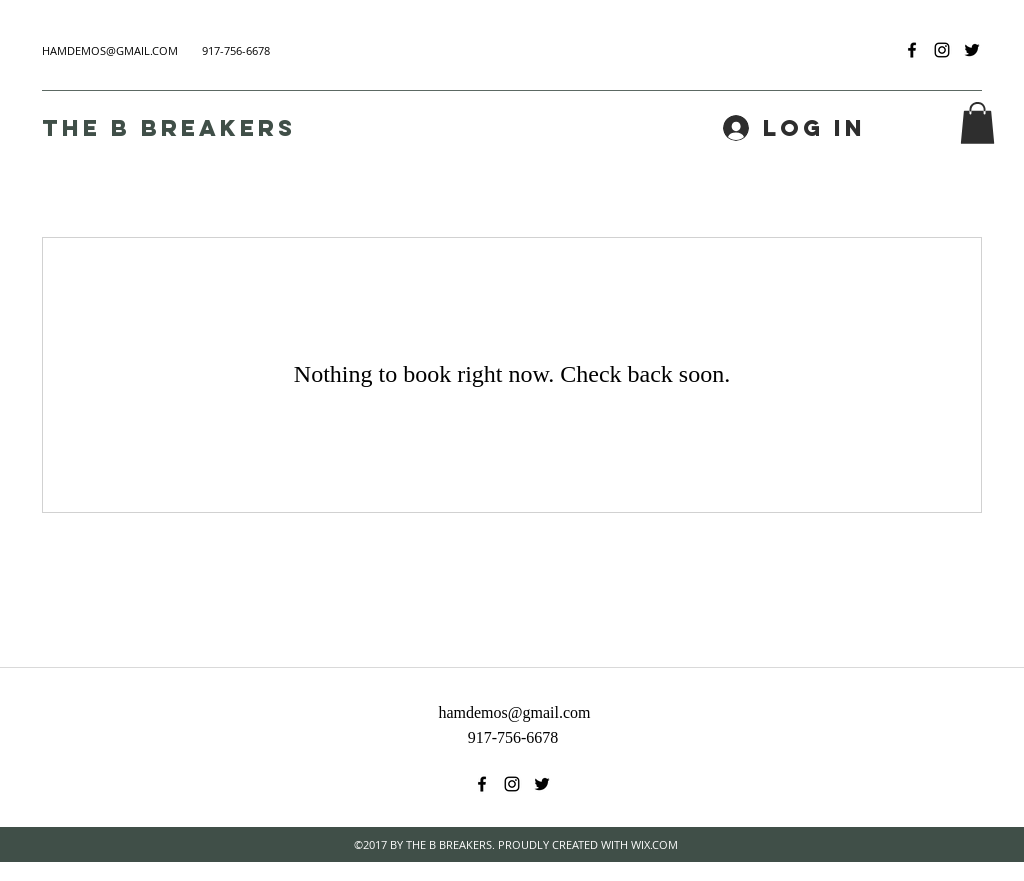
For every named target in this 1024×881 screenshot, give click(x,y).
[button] (977, 123)
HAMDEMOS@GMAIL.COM (110, 50)
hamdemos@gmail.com (514, 712)
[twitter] (972, 50)
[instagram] (942, 50)
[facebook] (912, 50)
